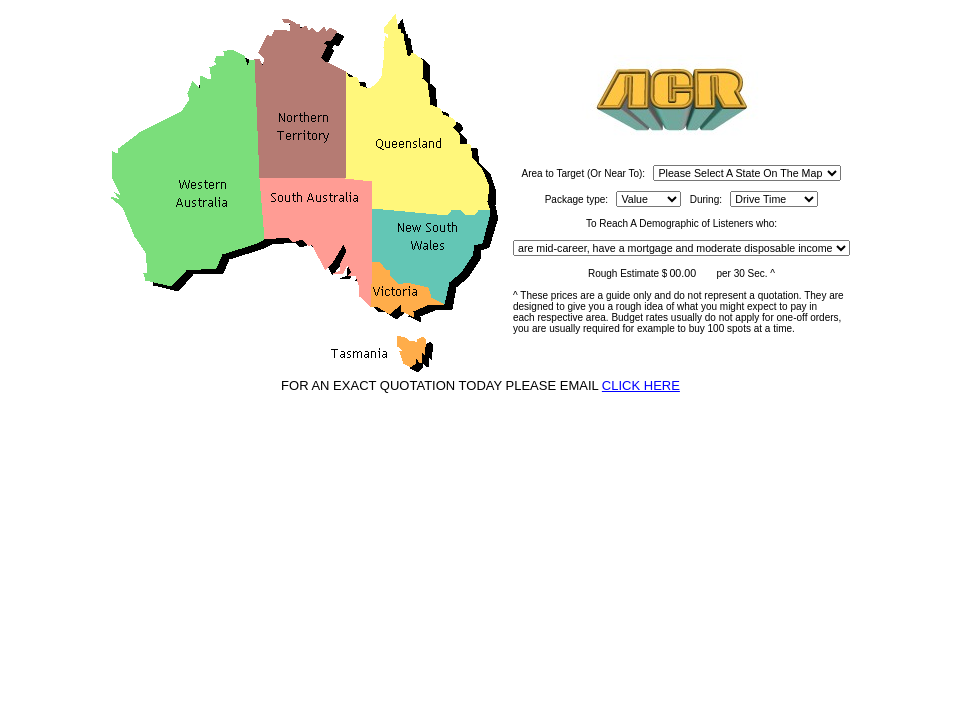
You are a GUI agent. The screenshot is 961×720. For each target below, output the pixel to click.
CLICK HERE (641, 385)
